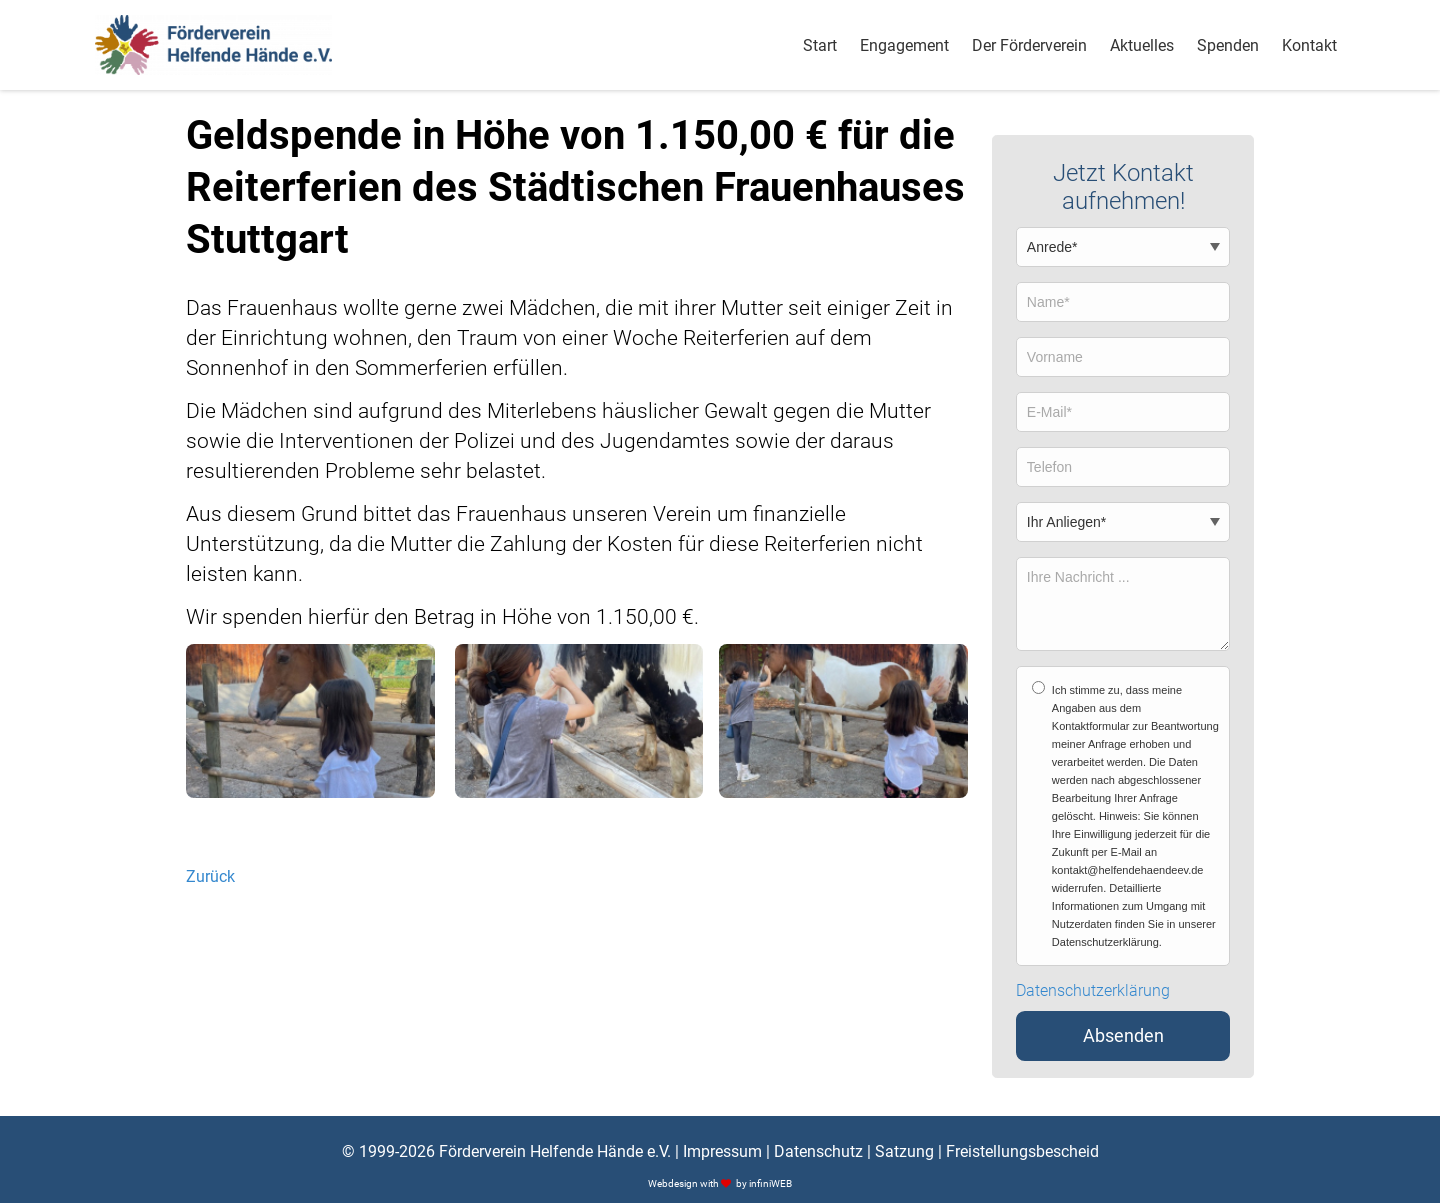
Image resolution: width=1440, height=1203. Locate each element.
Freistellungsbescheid (1022, 1151)
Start (820, 45)
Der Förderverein (1029, 45)
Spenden (1228, 45)
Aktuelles (1142, 45)
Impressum (722, 1151)
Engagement (904, 45)
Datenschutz (818, 1151)
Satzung (904, 1151)
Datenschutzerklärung (1093, 991)
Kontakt (1309, 45)
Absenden (1123, 1036)
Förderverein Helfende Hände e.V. (555, 1151)
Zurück (210, 876)
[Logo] (213, 45)
